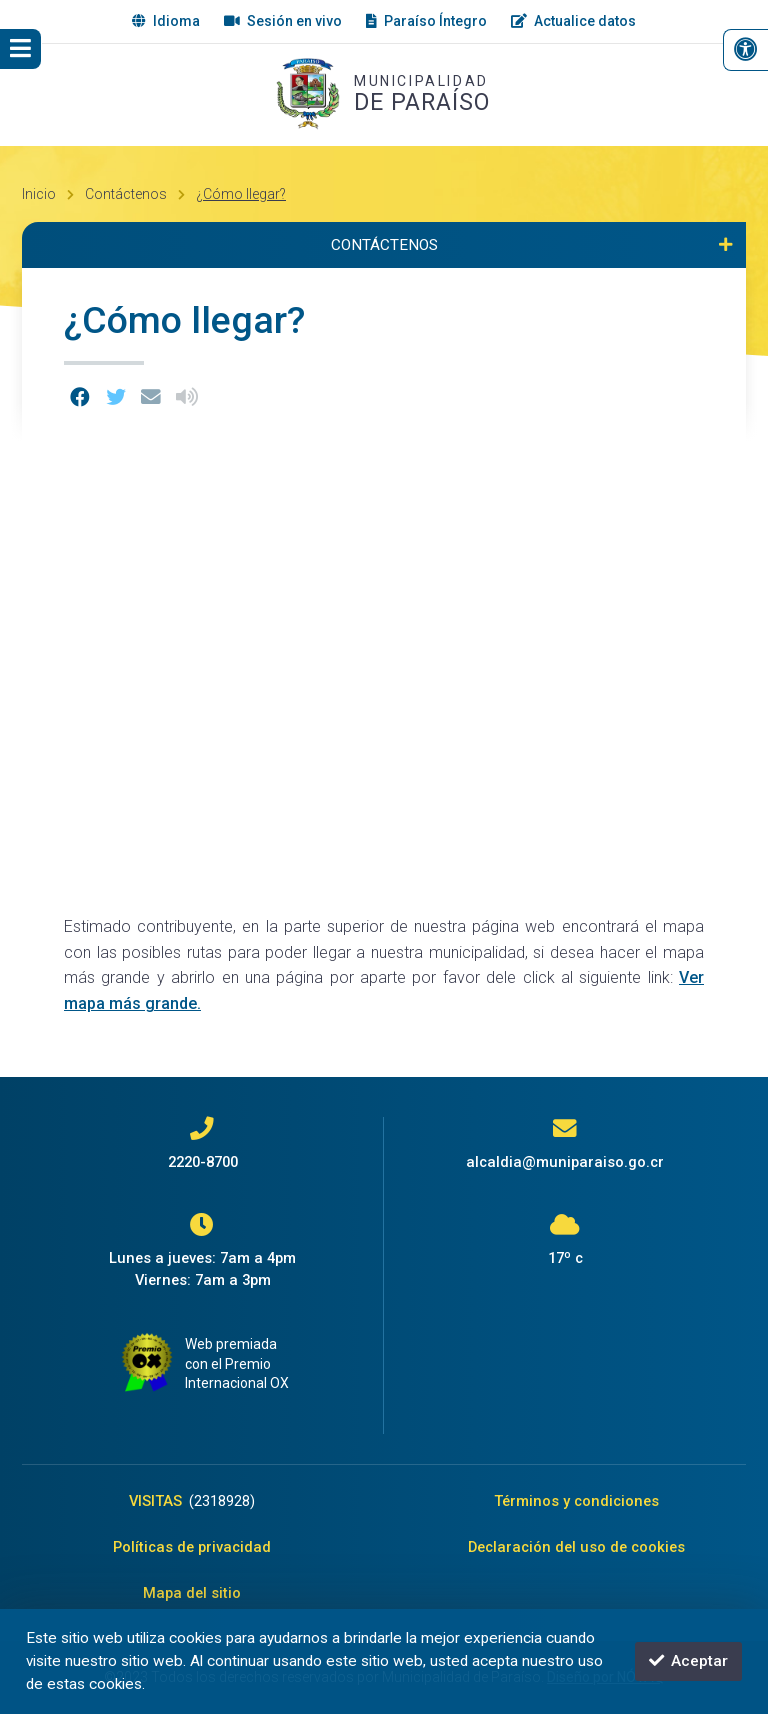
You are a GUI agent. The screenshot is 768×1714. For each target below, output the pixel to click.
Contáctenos (126, 194)
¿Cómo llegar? (241, 194)
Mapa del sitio (192, 1593)
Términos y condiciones (576, 1501)
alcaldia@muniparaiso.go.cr (565, 1162)
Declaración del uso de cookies (576, 1547)
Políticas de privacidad (192, 1547)
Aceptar (688, 1661)
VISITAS (192, 1501)
